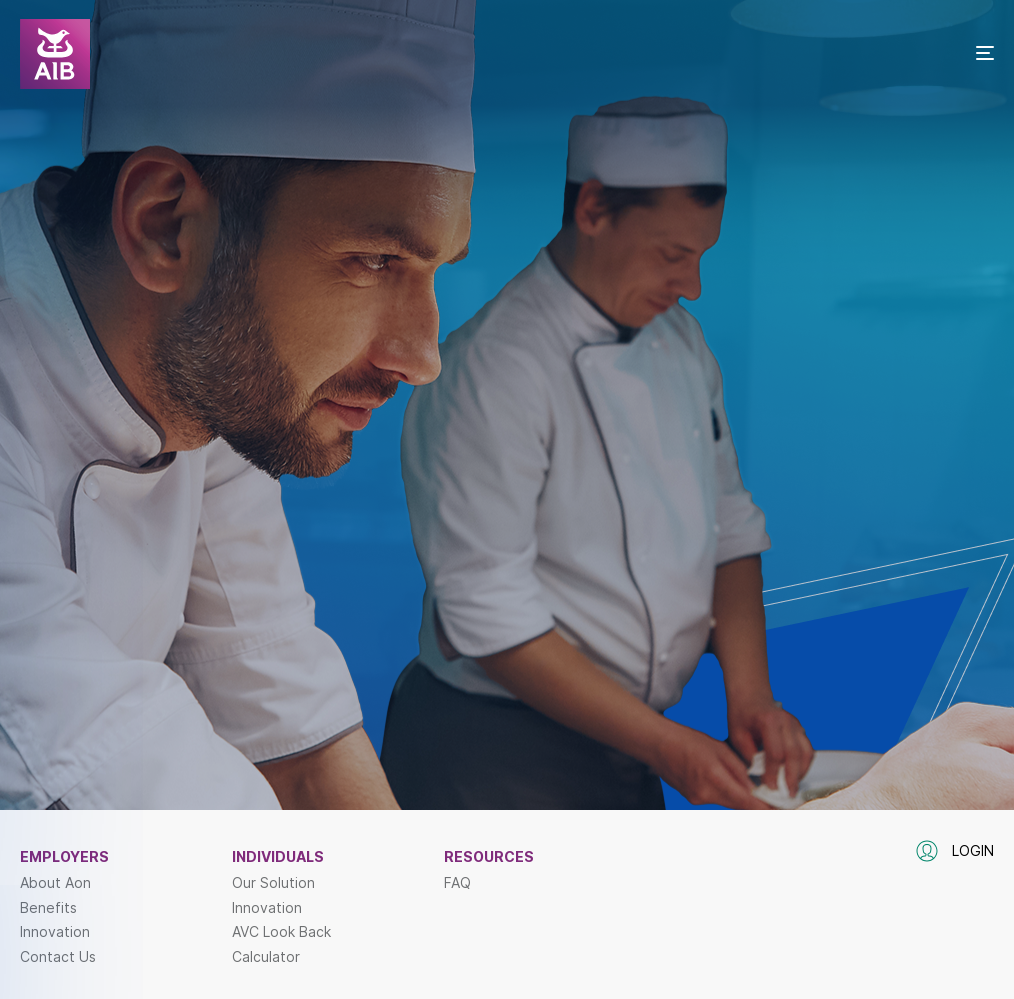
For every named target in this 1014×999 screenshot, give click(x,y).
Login (955, 851)
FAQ (457, 883)
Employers (64, 857)
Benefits (48, 908)
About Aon (55, 883)
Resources (489, 857)
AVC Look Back (281, 932)
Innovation (55, 932)
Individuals (278, 857)
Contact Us (58, 957)
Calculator (266, 957)
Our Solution (273, 883)
